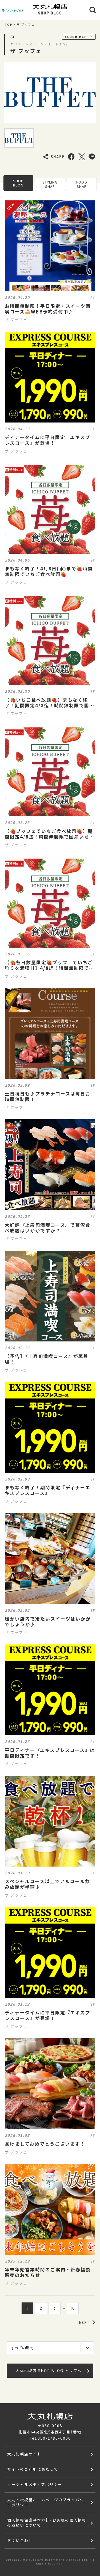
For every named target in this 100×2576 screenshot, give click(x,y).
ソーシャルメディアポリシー (34, 2484)
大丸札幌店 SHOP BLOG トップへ (52, 2370)
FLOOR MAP (79, 37)
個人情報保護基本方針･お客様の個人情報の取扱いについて (46, 2522)
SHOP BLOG (18, 183)
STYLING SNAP (50, 184)
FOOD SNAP (81, 184)
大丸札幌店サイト (24, 2454)
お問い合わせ (20, 2540)
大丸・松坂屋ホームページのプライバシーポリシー (45, 2502)
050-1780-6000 (54, 2438)
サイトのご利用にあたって (32, 2469)
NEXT (87, 2322)
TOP (8, 24)
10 (72, 2307)
